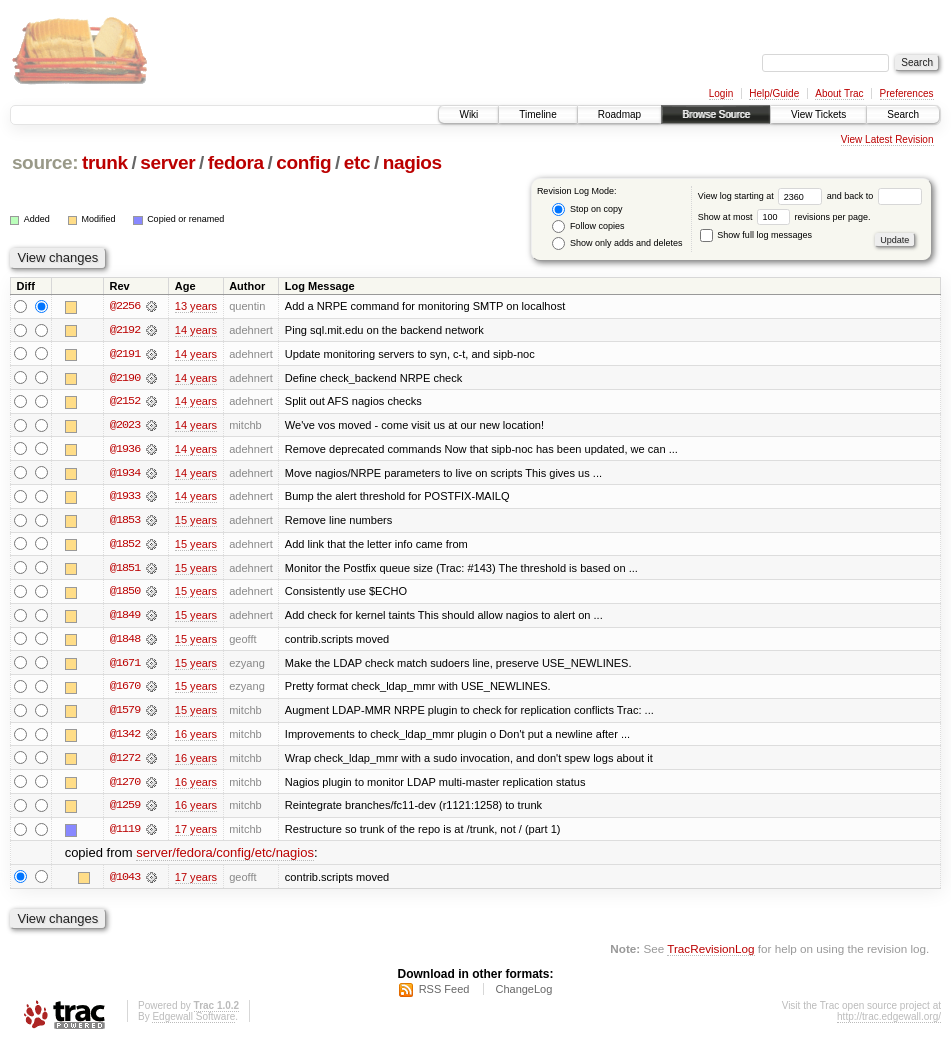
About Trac (839, 93)
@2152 (125, 402)
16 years (196, 738)
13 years (196, 306)
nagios (412, 162)
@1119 (125, 834)
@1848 (125, 642)
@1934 (125, 474)
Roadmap (619, 114)
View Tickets (818, 114)
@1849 (125, 618)
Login (721, 93)
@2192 (125, 330)
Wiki (468, 114)
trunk (105, 162)
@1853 (125, 522)
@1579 (125, 714)
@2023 (125, 426)
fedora (236, 162)
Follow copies (588, 226)
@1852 (125, 546)
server (167, 162)
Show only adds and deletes (617, 243)
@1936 (125, 450)
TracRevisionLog (710, 954)
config (303, 162)
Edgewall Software (193, 1022)
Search (903, 114)
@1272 (125, 762)
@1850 (125, 594)
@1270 (125, 786)
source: (45, 162)
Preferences (907, 93)
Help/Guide (774, 93)
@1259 (125, 810)
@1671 (125, 666)
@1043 (125, 882)
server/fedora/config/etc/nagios (225, 858)
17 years (196, 834)
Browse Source (716, 114)
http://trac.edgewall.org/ (889, 1022)
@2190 (125, 378)
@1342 (125, 738)
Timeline (537, 114)
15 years (196, 522)
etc (357, 162)
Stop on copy (587, 209)
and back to (874, 196)
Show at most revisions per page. (784, 217)
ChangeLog (523, 995)
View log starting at (762, 196)
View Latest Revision (887, 139)
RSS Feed (444, 995)
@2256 (125, 306)
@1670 (125, 690)
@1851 (125, 570)
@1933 (125, 498)
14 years (196, 330)
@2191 (125, 354)
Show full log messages (756, 235)
